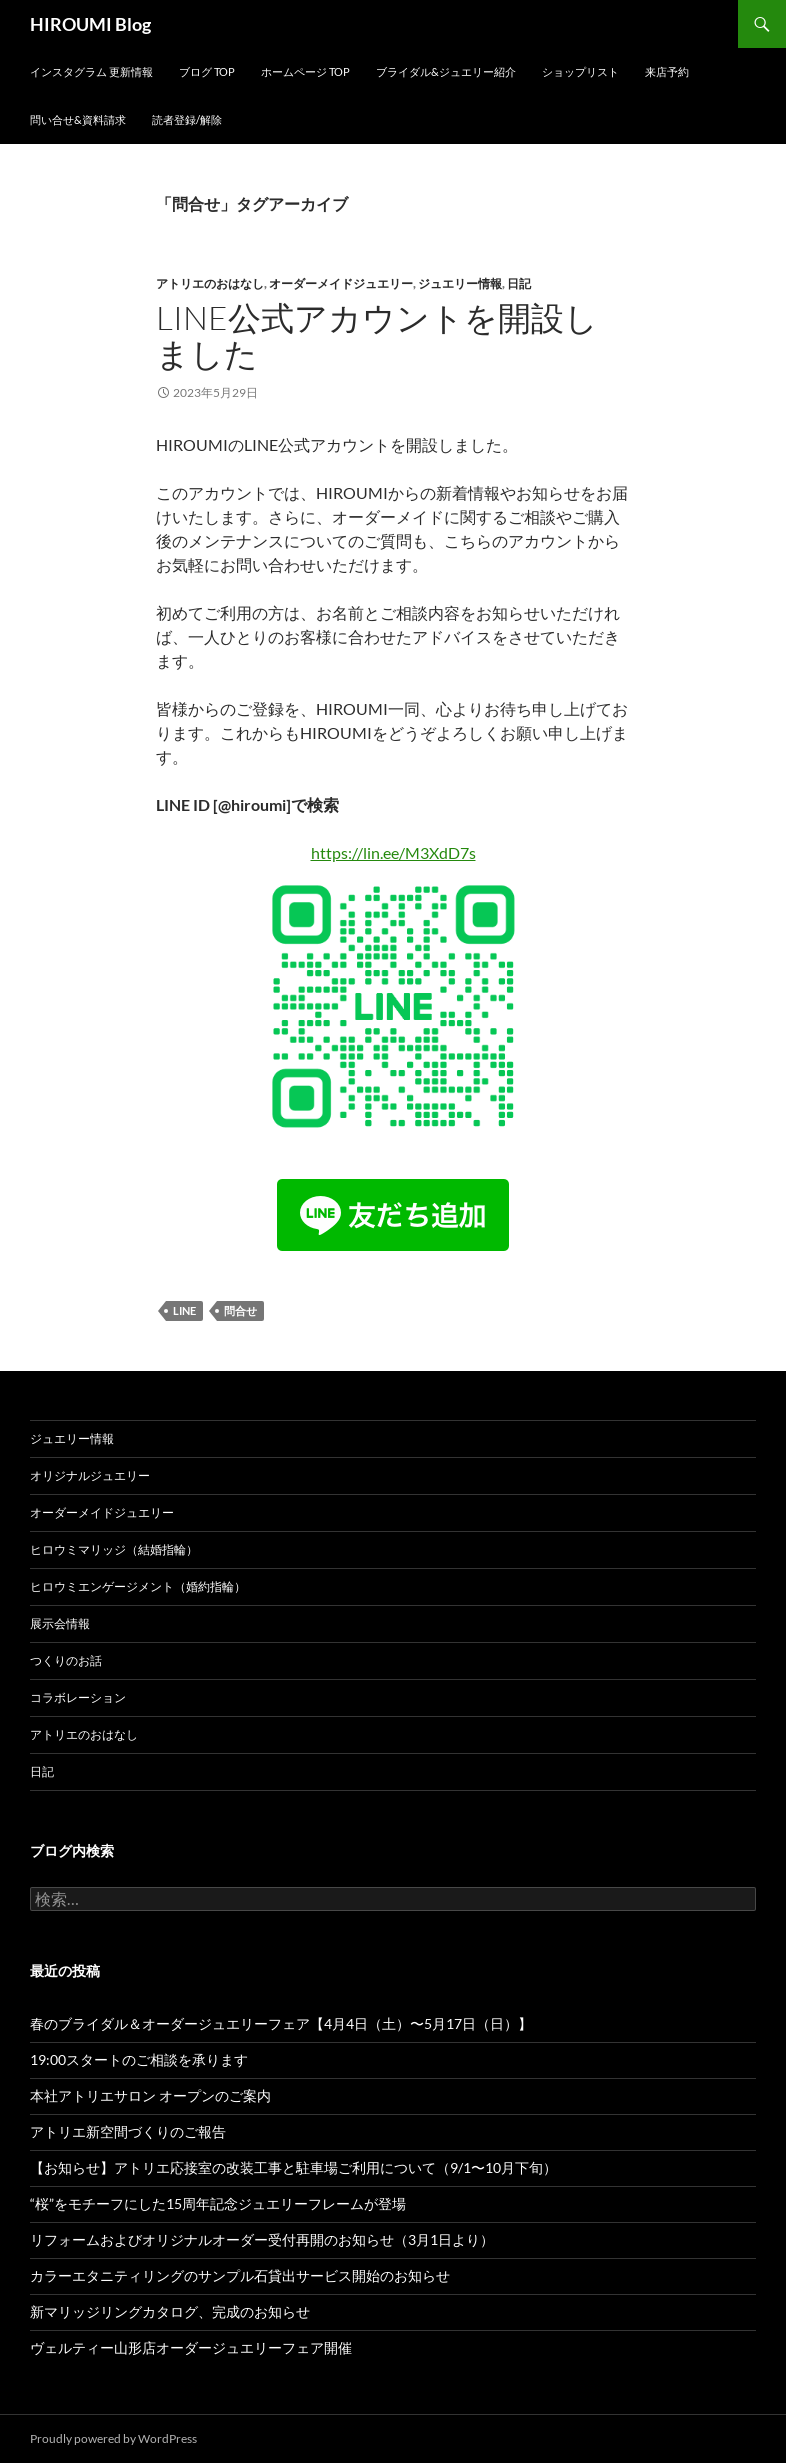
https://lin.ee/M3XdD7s (393, 852)
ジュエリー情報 (460, 283)
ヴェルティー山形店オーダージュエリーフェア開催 (191, 2347)
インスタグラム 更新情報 (91, 71)
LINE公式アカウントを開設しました (377, 335)
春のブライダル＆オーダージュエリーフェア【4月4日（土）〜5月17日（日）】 (281, 2023)
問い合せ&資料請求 (78, 119)
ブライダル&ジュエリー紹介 (446, 71)
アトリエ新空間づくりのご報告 (128, 2131)
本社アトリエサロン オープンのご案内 (150, 2095)
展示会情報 (60, 1623)
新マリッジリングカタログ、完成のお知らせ (170, 2311)
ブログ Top (207, 71)
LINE (184, 1310)
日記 (519, 283)
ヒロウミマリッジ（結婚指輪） (114, 1549)
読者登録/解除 (187, 119)
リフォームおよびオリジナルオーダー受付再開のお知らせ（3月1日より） (262, 2239)
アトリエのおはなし (210, 283)
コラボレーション (78, 1697)
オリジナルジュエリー (90, 1475)
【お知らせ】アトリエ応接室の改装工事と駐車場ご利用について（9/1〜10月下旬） (293, 2167)
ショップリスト (580, 71)
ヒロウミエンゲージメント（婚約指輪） (138, 1586)
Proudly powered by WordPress (113, 2438)
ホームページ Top (305, 71)
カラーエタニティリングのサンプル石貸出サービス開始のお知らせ (240, 2275)
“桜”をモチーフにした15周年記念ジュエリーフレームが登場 (218, 2203)
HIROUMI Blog (90, 24)
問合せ (240, 1310)
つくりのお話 (66, 1660)
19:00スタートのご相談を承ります (139, 2059)
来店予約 (667, 71)
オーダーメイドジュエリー (341, 283)
